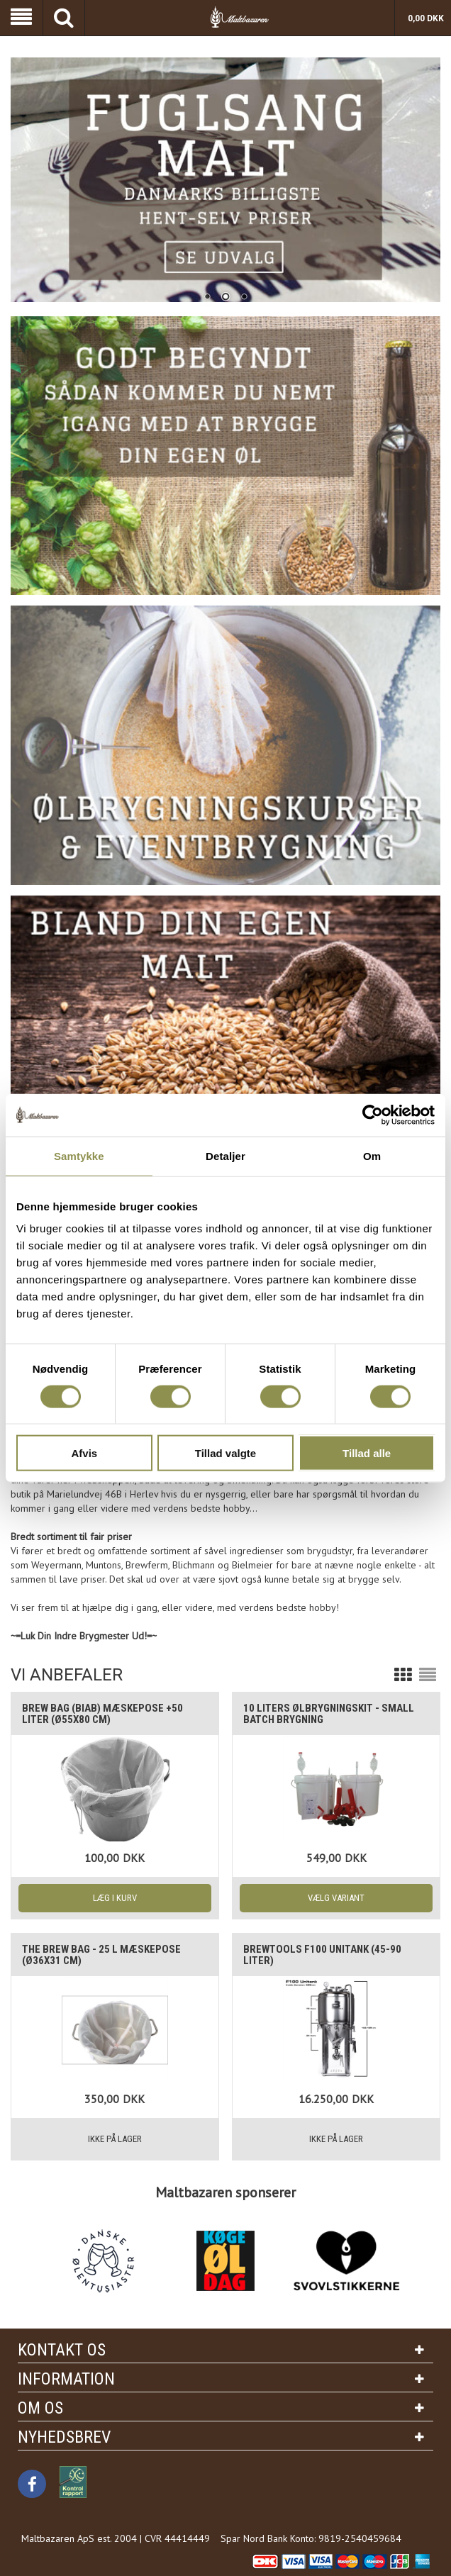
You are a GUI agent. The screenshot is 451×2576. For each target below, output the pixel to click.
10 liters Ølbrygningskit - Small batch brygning (328, 1714)
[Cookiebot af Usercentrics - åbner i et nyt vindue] (373, 1114)
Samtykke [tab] (79, 1155)
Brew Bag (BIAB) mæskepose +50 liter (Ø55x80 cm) (102, 1714)
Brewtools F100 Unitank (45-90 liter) (322, 1955)
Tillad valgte (225, 1453)
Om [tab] (372, 1155)
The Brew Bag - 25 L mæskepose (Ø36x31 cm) (101, 1955)
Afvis (84, 1453)
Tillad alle (367, 1453)
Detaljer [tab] (225, 1155)
